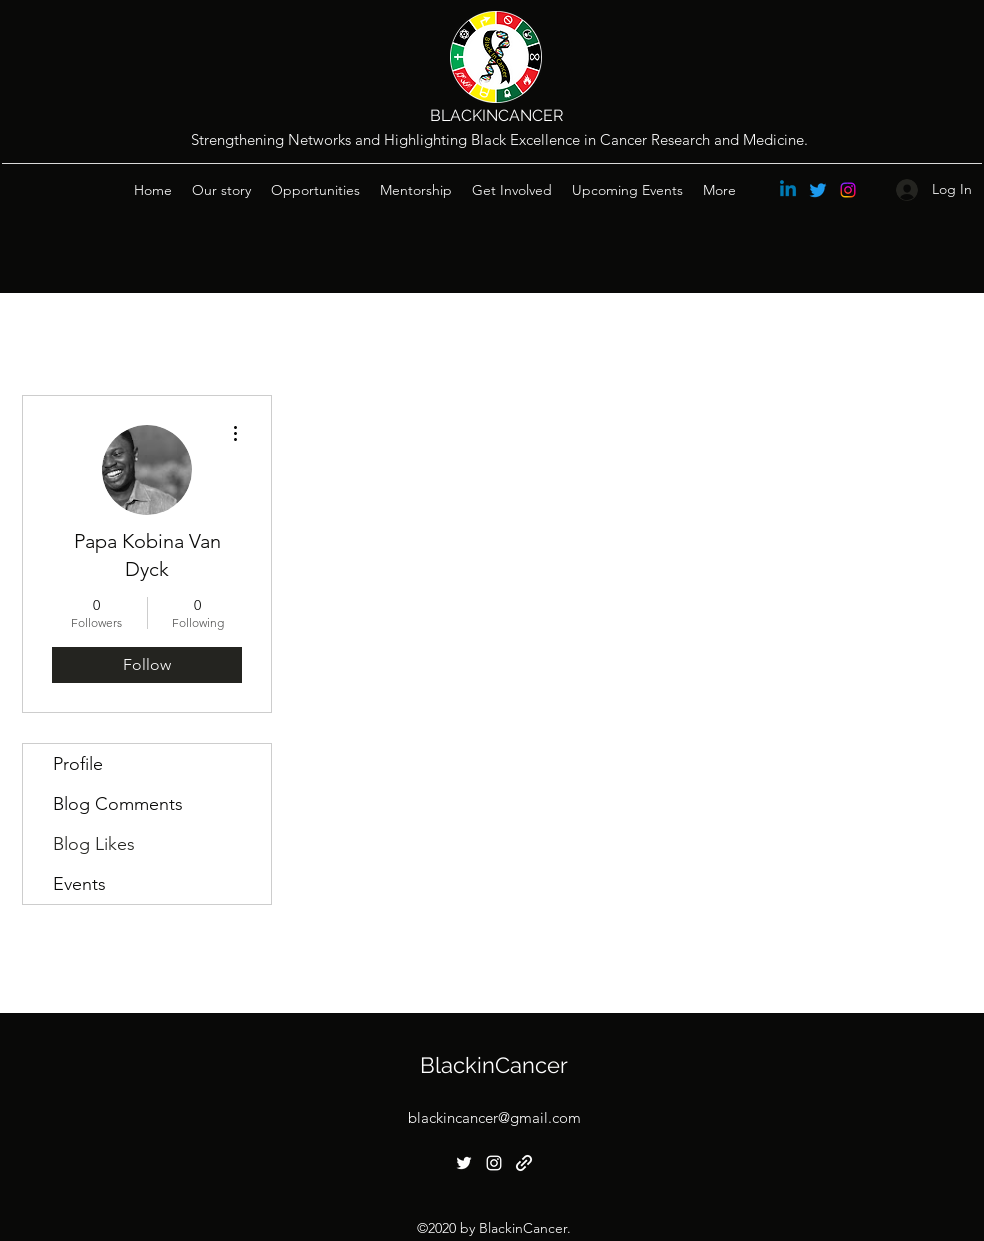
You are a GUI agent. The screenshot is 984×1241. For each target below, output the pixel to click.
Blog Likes (94, 844)
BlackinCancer (494, 1065)
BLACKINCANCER (496, 115)
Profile (78, 764)
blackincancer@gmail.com (494, 1117)
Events (79, 884)
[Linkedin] (788, 190)
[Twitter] (818, 190)
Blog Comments (118, 804)
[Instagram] (848, 190)
